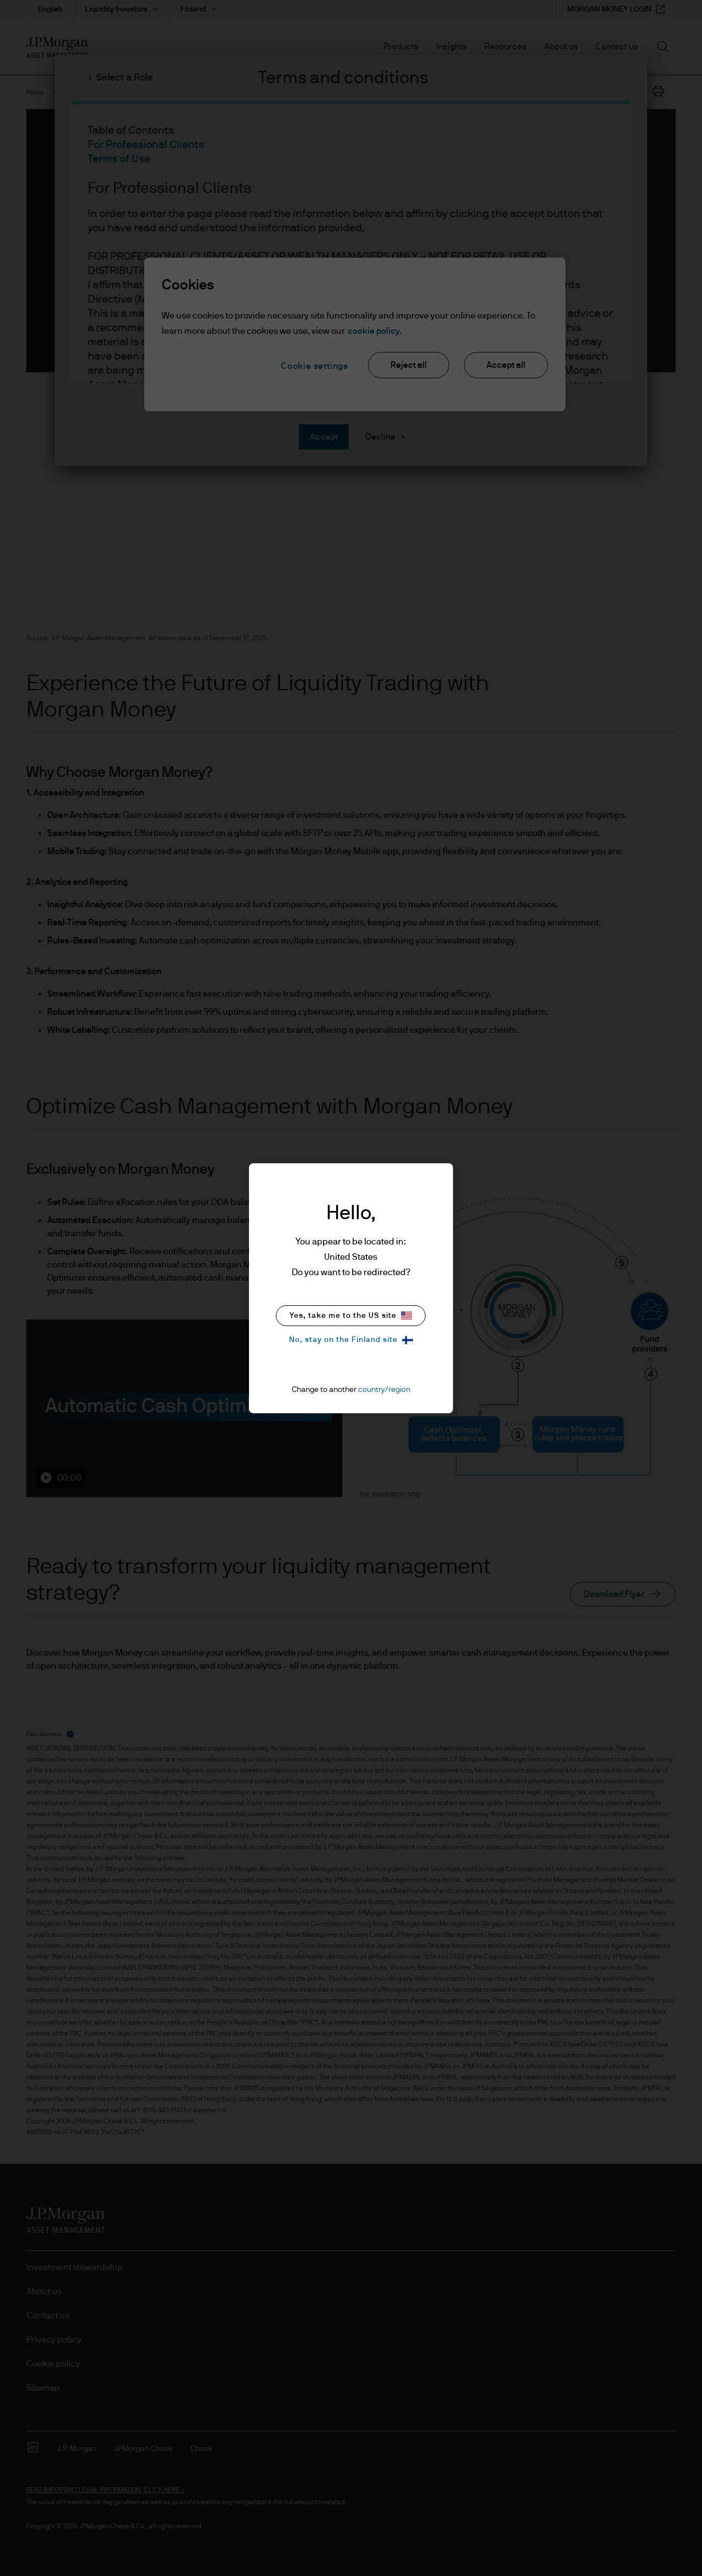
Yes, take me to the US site (351, 1315)
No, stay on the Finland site (351, 1340)
